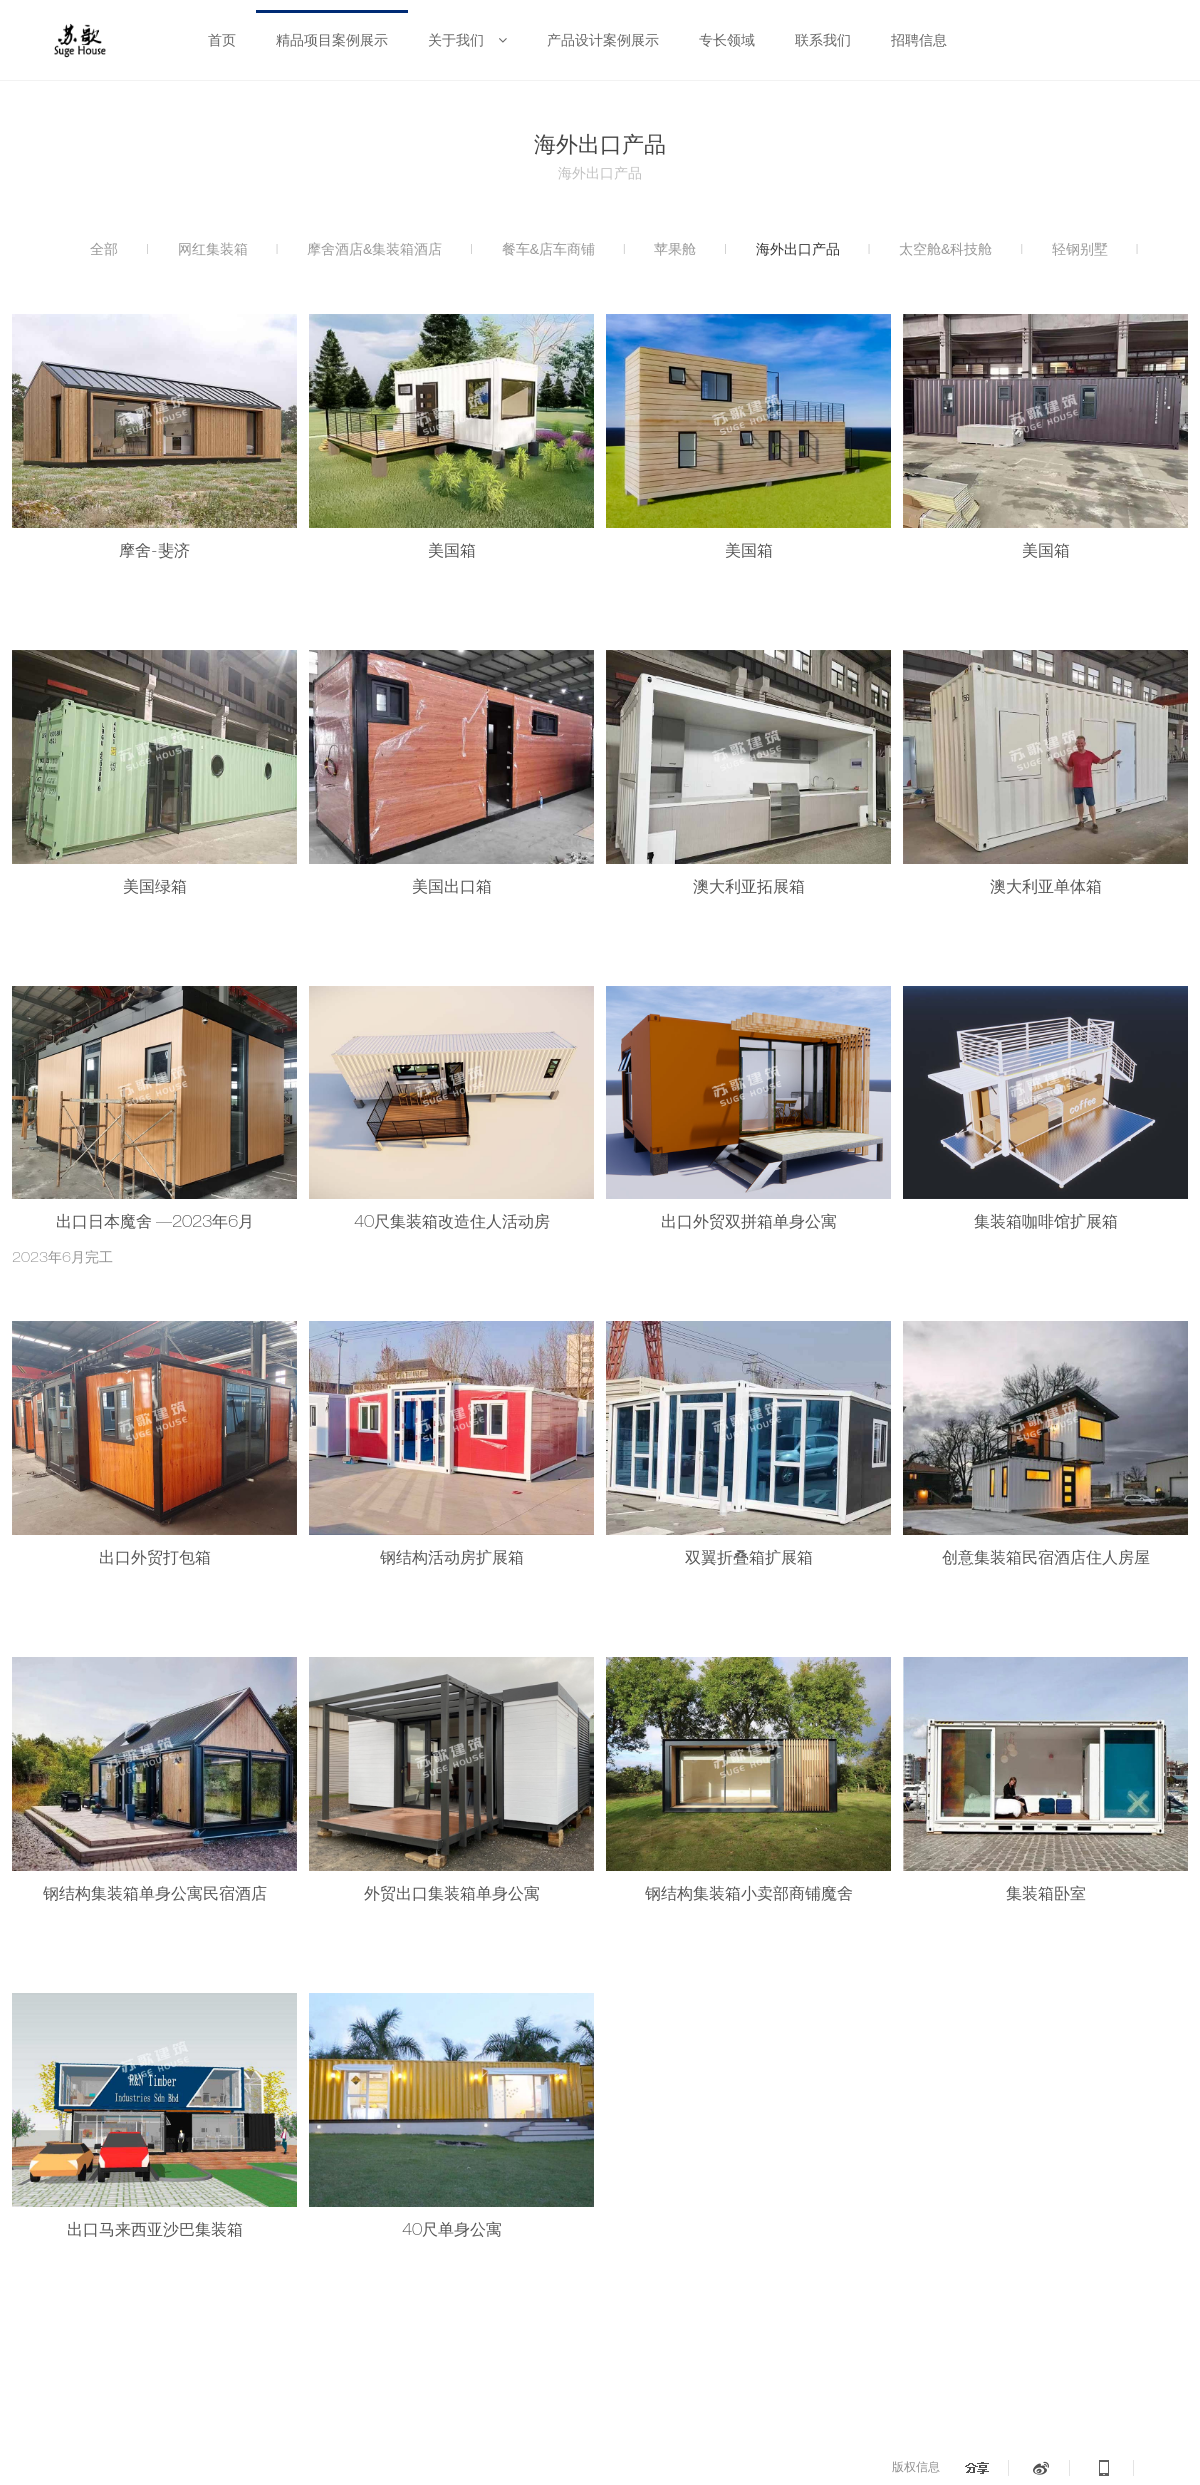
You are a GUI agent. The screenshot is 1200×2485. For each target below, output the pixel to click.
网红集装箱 (213, 249)
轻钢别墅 (1080, 249)
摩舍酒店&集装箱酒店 (374, 249)
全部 (104, 249)
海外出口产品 (798, 249)
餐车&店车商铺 (548, 249)
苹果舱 (675, 249)
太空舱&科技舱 (945, 249)
